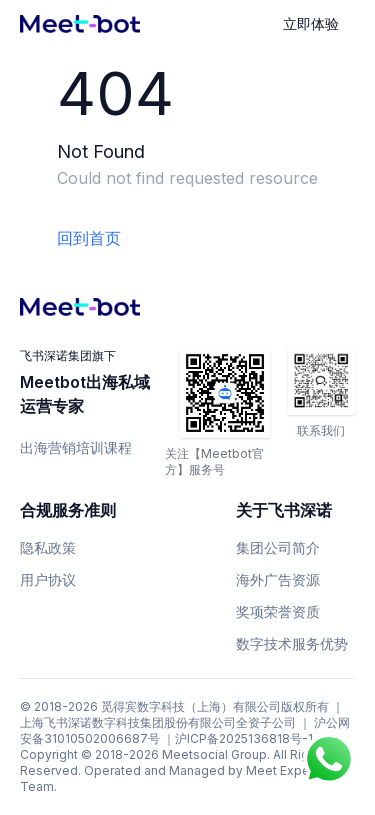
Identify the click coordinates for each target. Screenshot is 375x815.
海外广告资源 (278, 579)
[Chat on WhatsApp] (329, 759)
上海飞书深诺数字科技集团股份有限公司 (128, 722)
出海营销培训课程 (76, 447)
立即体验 (311, 23)
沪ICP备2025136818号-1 (244, 738)
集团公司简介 (278, 547)
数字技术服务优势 (292, 643)
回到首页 (89, 238)
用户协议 (48, 579)
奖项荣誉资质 (278, 611)
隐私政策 (48, 547)
